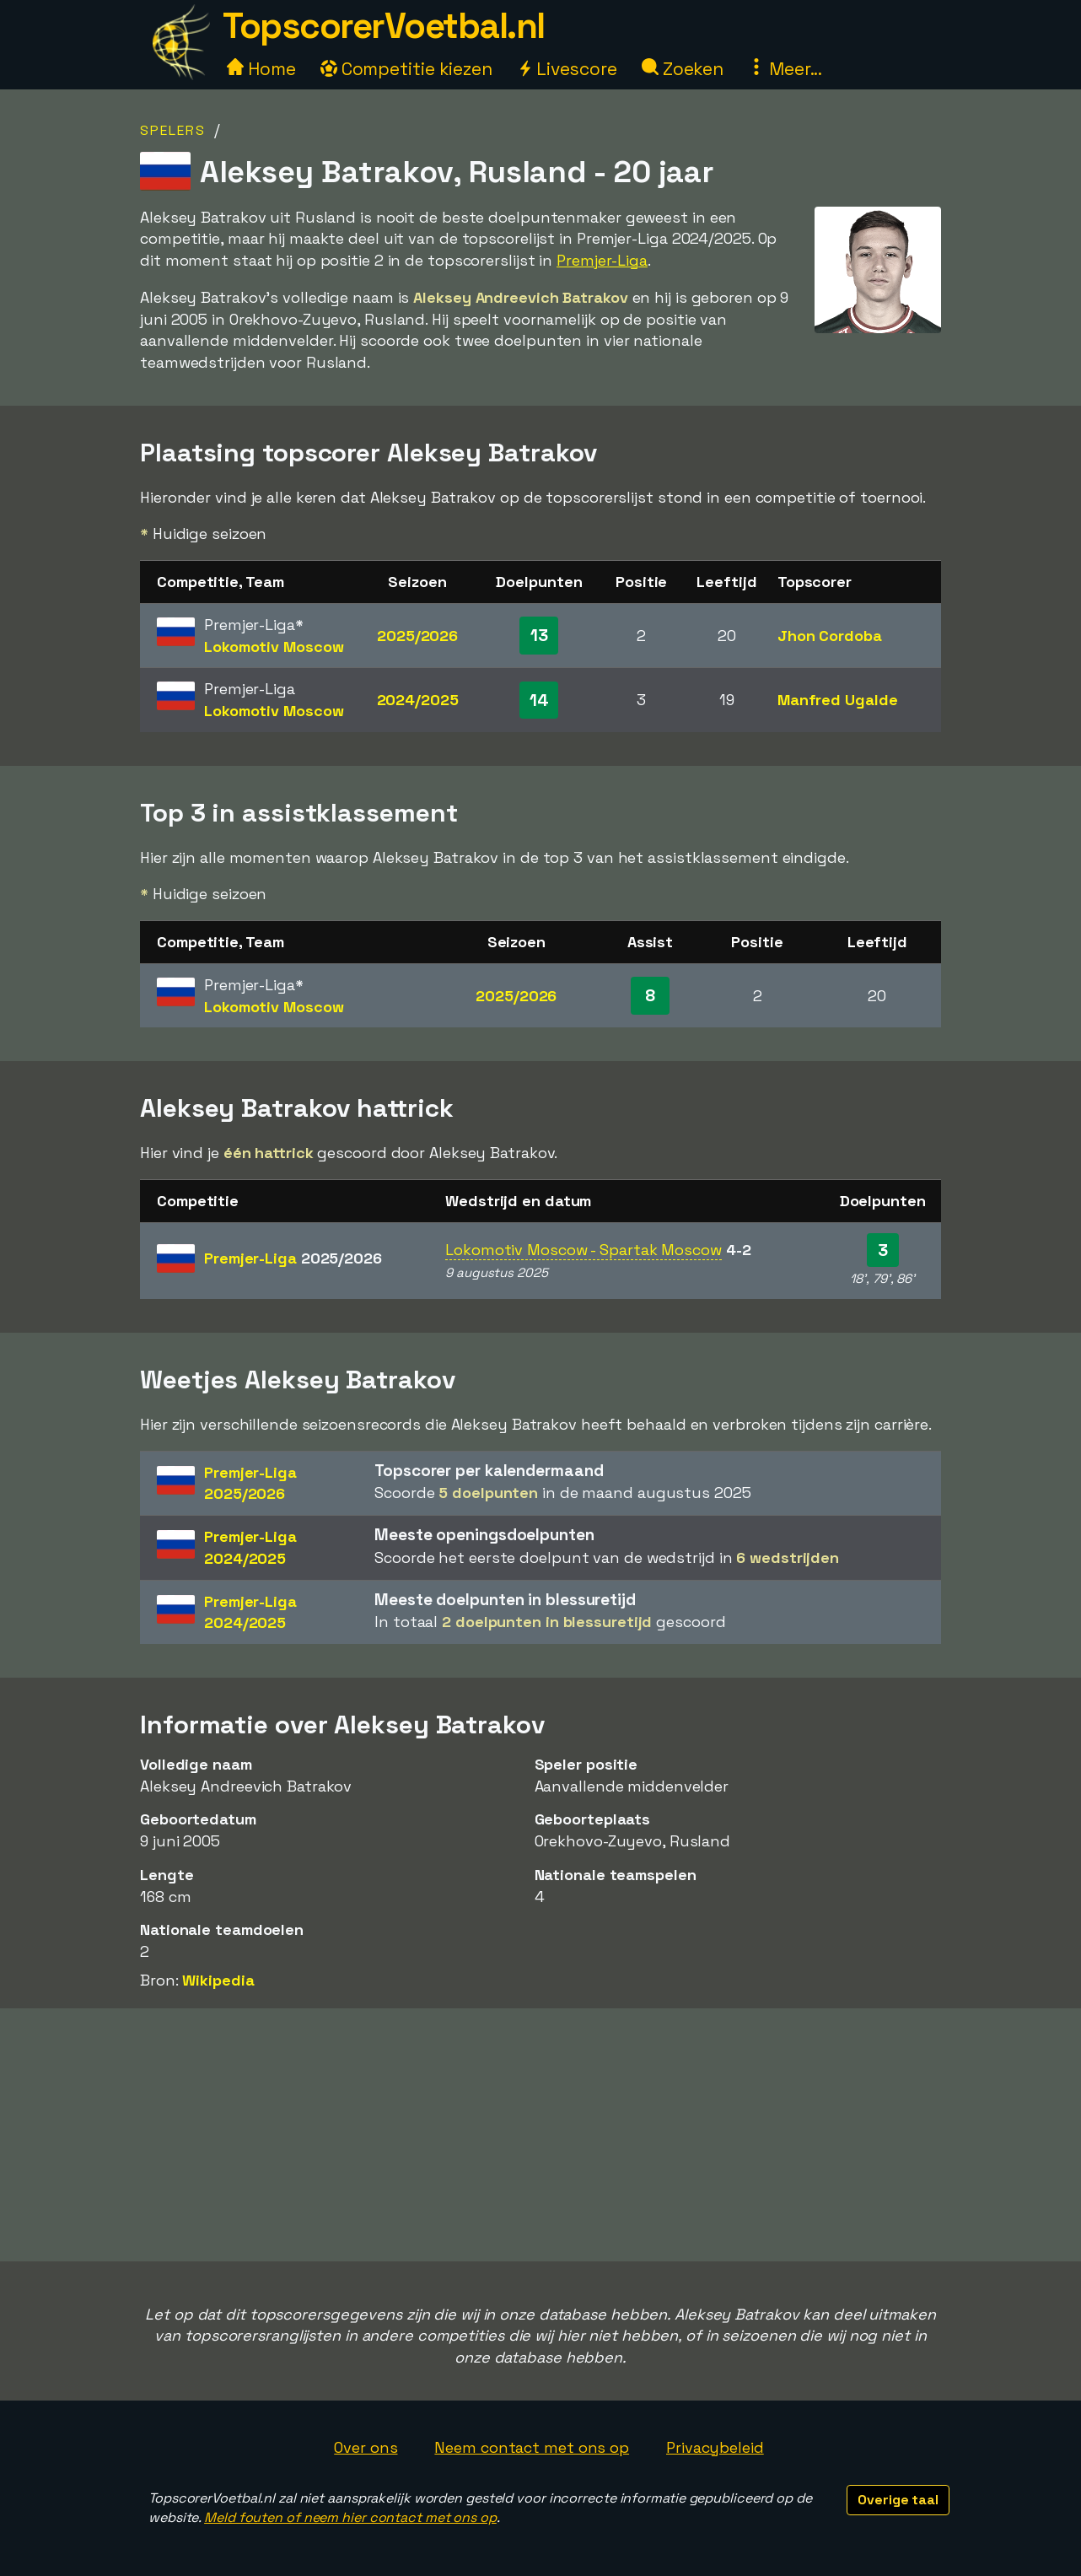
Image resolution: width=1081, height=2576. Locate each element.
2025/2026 (417, 635)
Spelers (173, 130)
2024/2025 (418, 699)
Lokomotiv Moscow (273, 646)
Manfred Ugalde (837, 699)
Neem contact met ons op (531, 2447)
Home (261, 68)
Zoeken (682, 68)
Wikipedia (218, 1980)
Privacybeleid (715, 2447)
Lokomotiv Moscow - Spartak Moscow (583, 1249)
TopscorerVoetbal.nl (384, 25)
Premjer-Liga (602, 260)
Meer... (785, 68)
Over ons (365, 2447)
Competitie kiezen (406, 68)
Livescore (567, 68)
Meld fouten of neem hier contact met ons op (350, 2517)
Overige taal (898, 2500)
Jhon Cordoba (829, 635)
